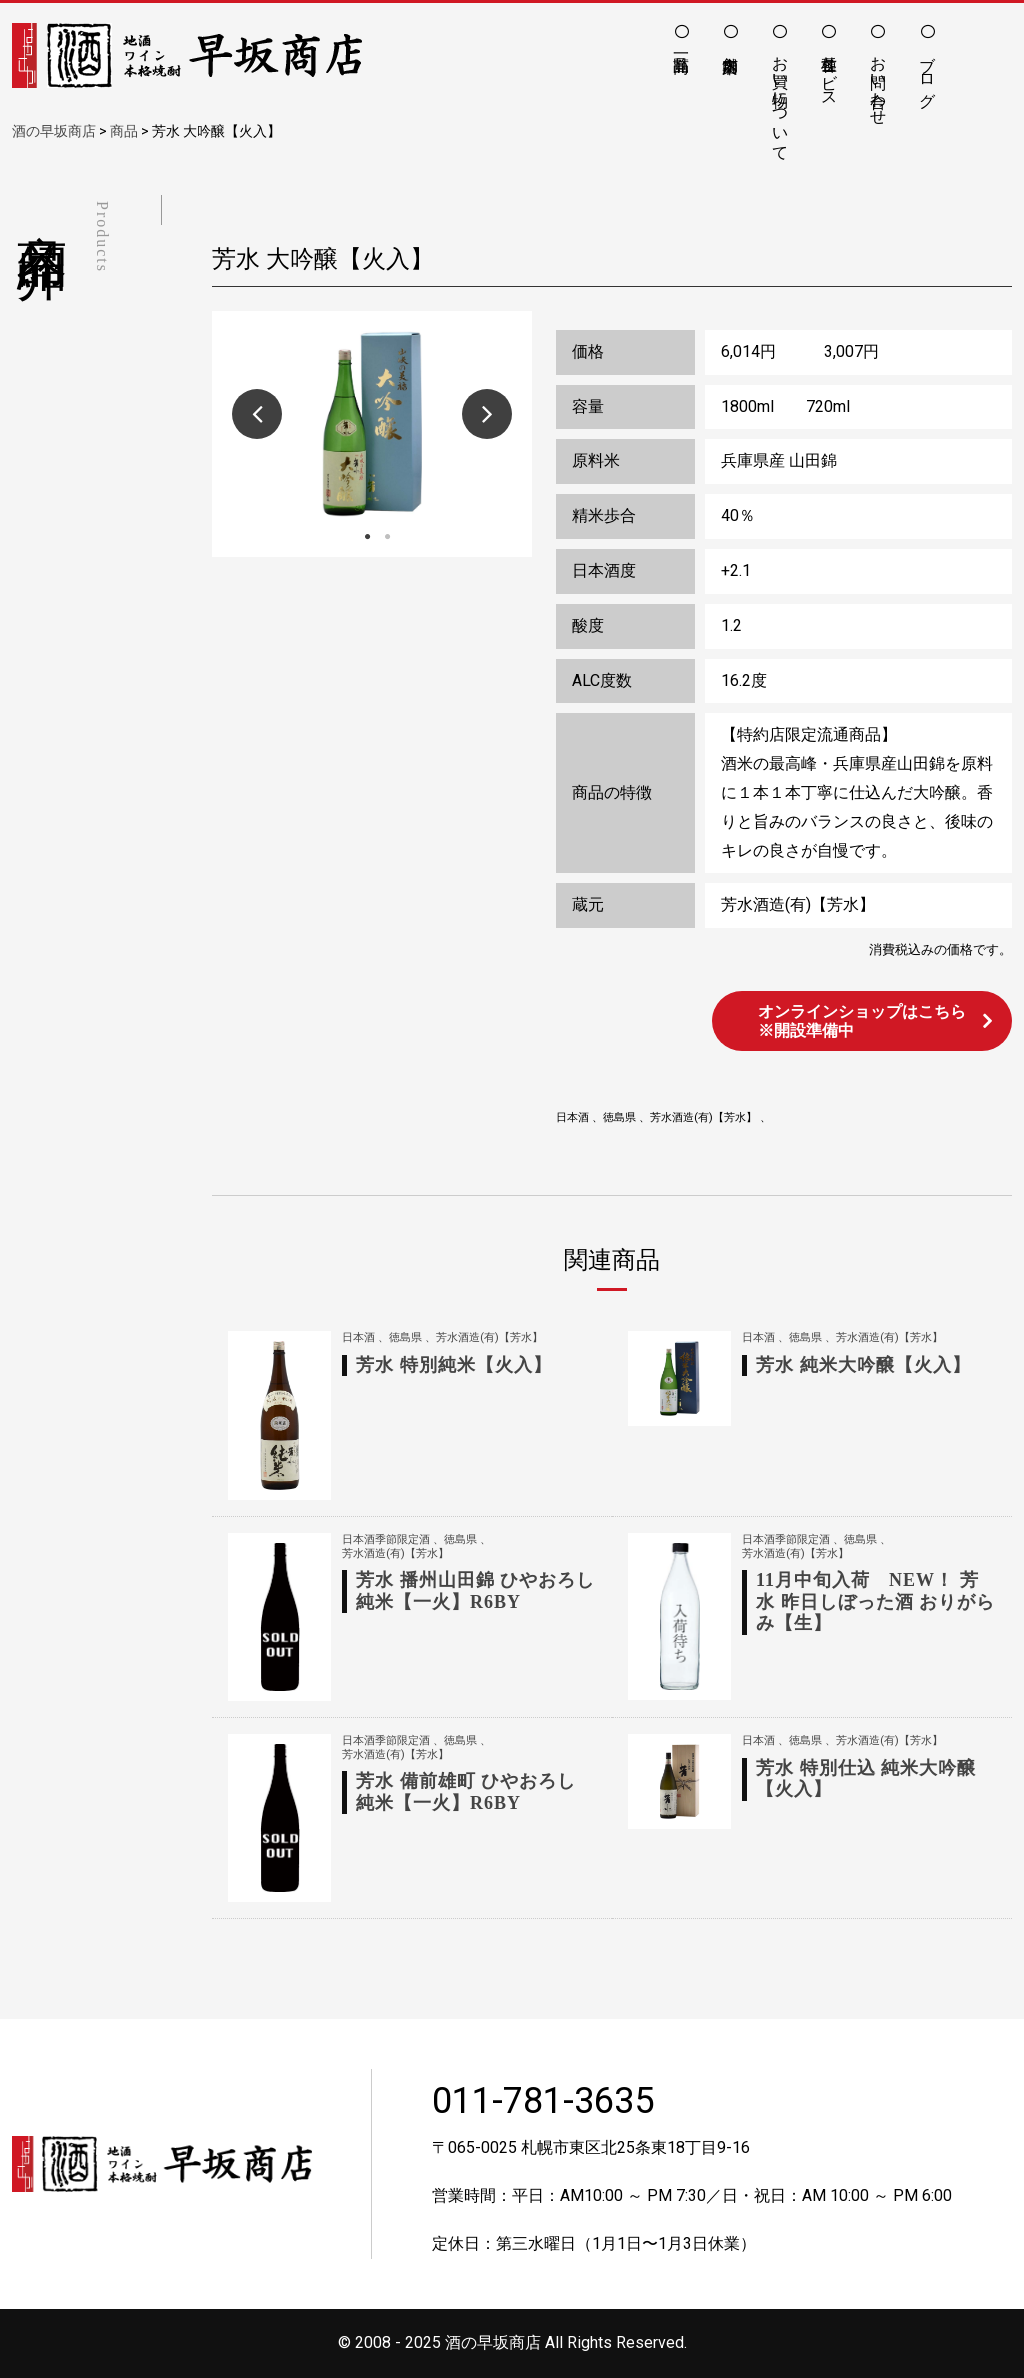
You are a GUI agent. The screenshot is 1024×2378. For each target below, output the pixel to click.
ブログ (927, 72)
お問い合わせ (878, 81)
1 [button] (367, 537)
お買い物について (780, 99)
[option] (372, 424)
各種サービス (829, 72)
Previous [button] (257, 414)
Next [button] (487, 414)
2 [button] (387, 537)
